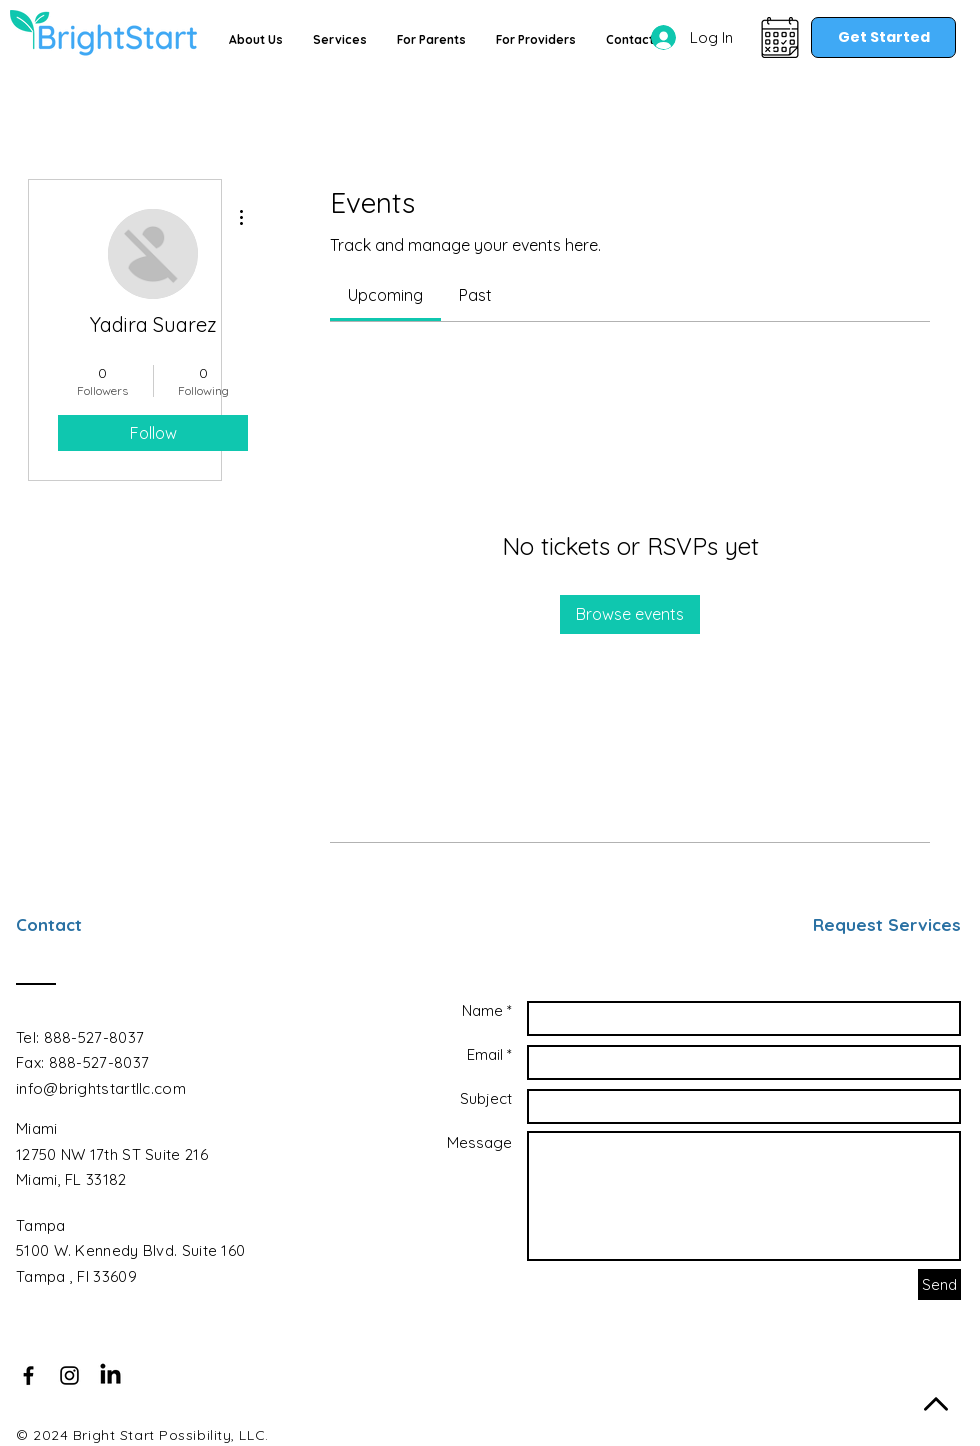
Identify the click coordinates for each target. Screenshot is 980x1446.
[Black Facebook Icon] (28, 1375)
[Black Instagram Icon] (69, 1375)
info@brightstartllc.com (101, 1088)
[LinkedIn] (110, 1375)
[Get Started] (883, 37)
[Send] (939, 1284)
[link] (385, 295)
